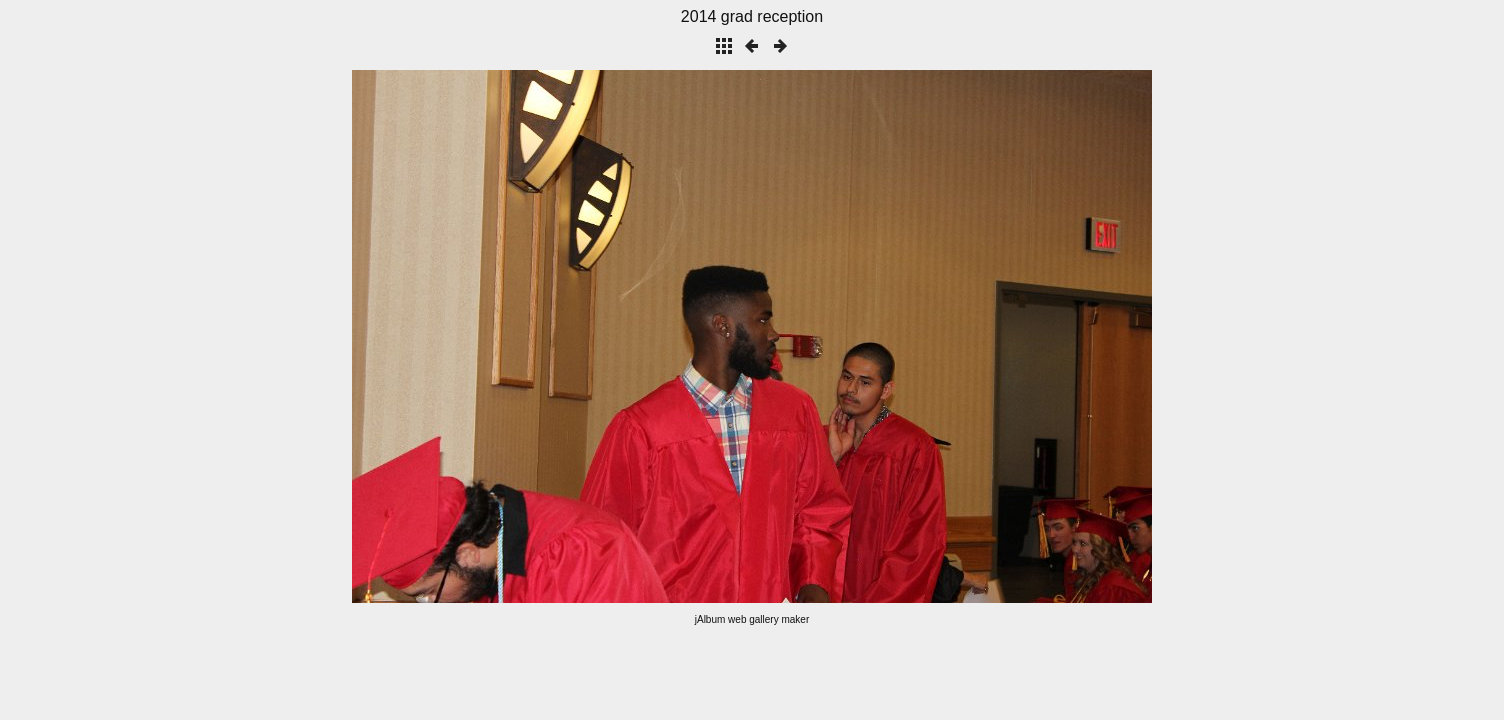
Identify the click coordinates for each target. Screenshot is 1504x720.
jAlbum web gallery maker (752, 619)
